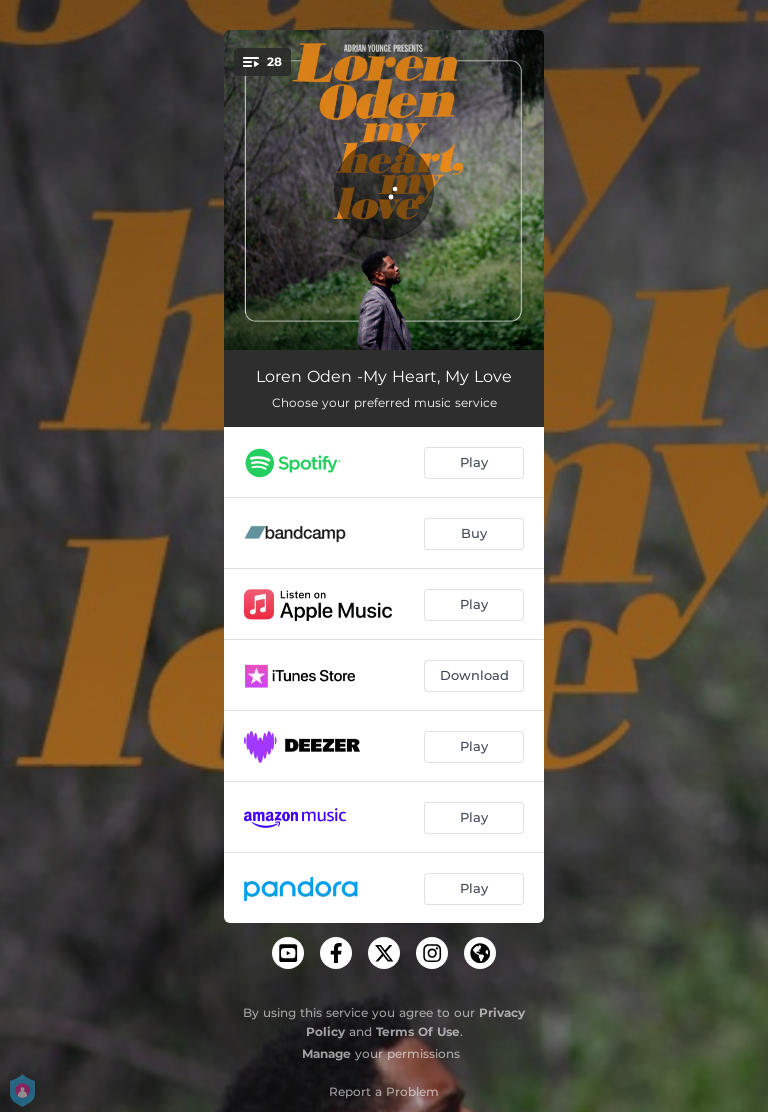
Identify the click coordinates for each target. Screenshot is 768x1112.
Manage (326, 1053)
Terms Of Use (418, 1031)
